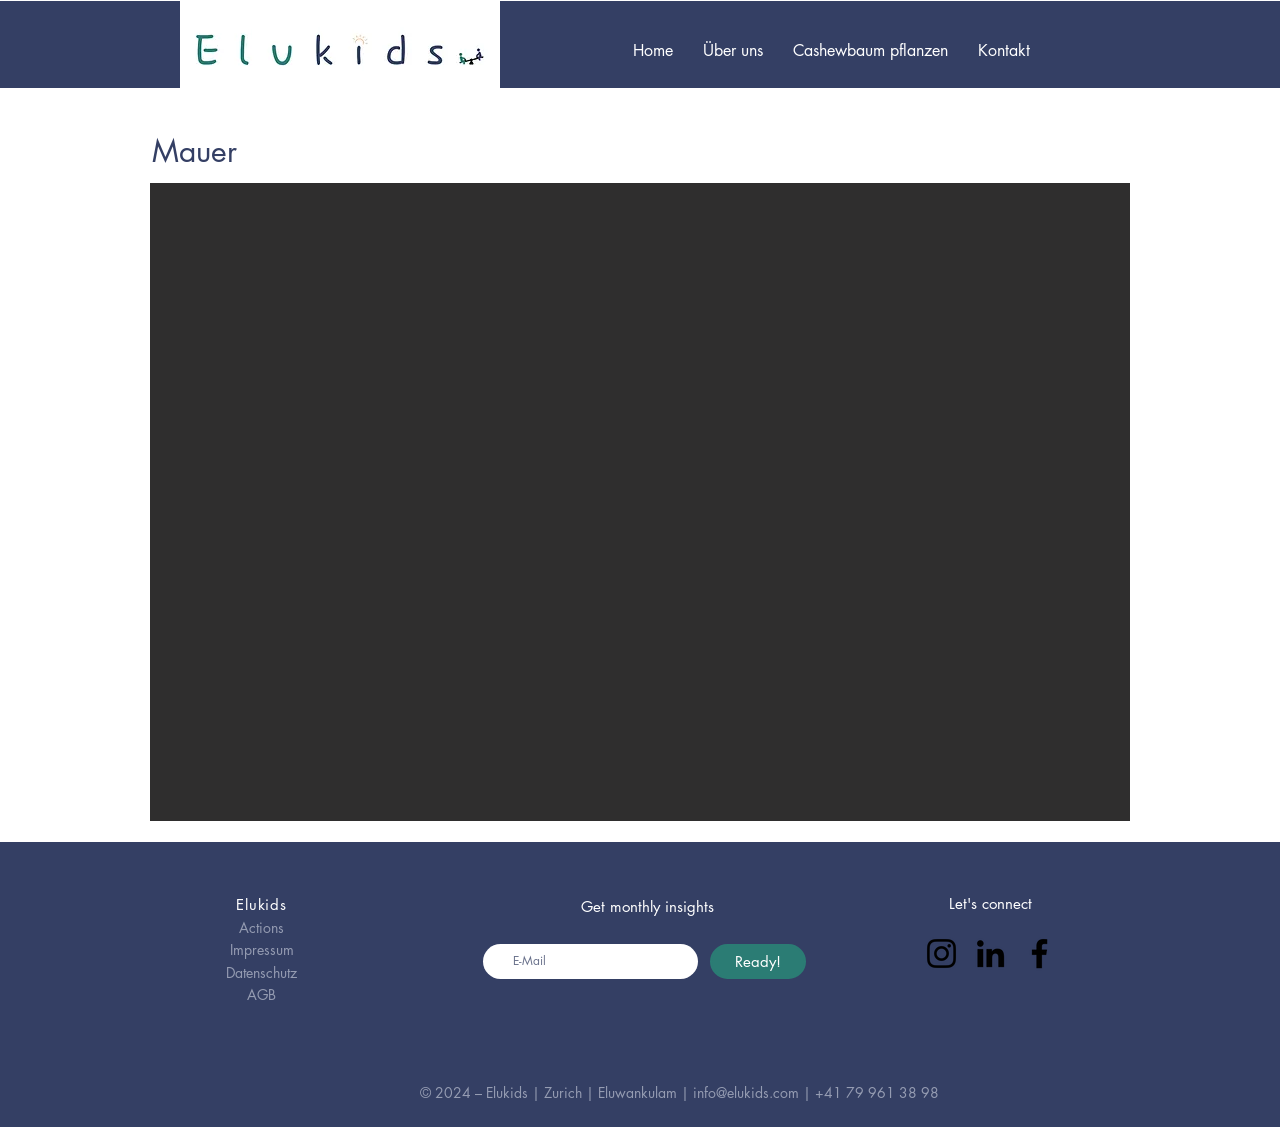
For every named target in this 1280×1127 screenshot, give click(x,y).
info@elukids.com (746, 1092)
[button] (640, 502)
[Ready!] (758, 961)
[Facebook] (1039, 953)
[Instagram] (941, 953)
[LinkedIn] (990, 953)
